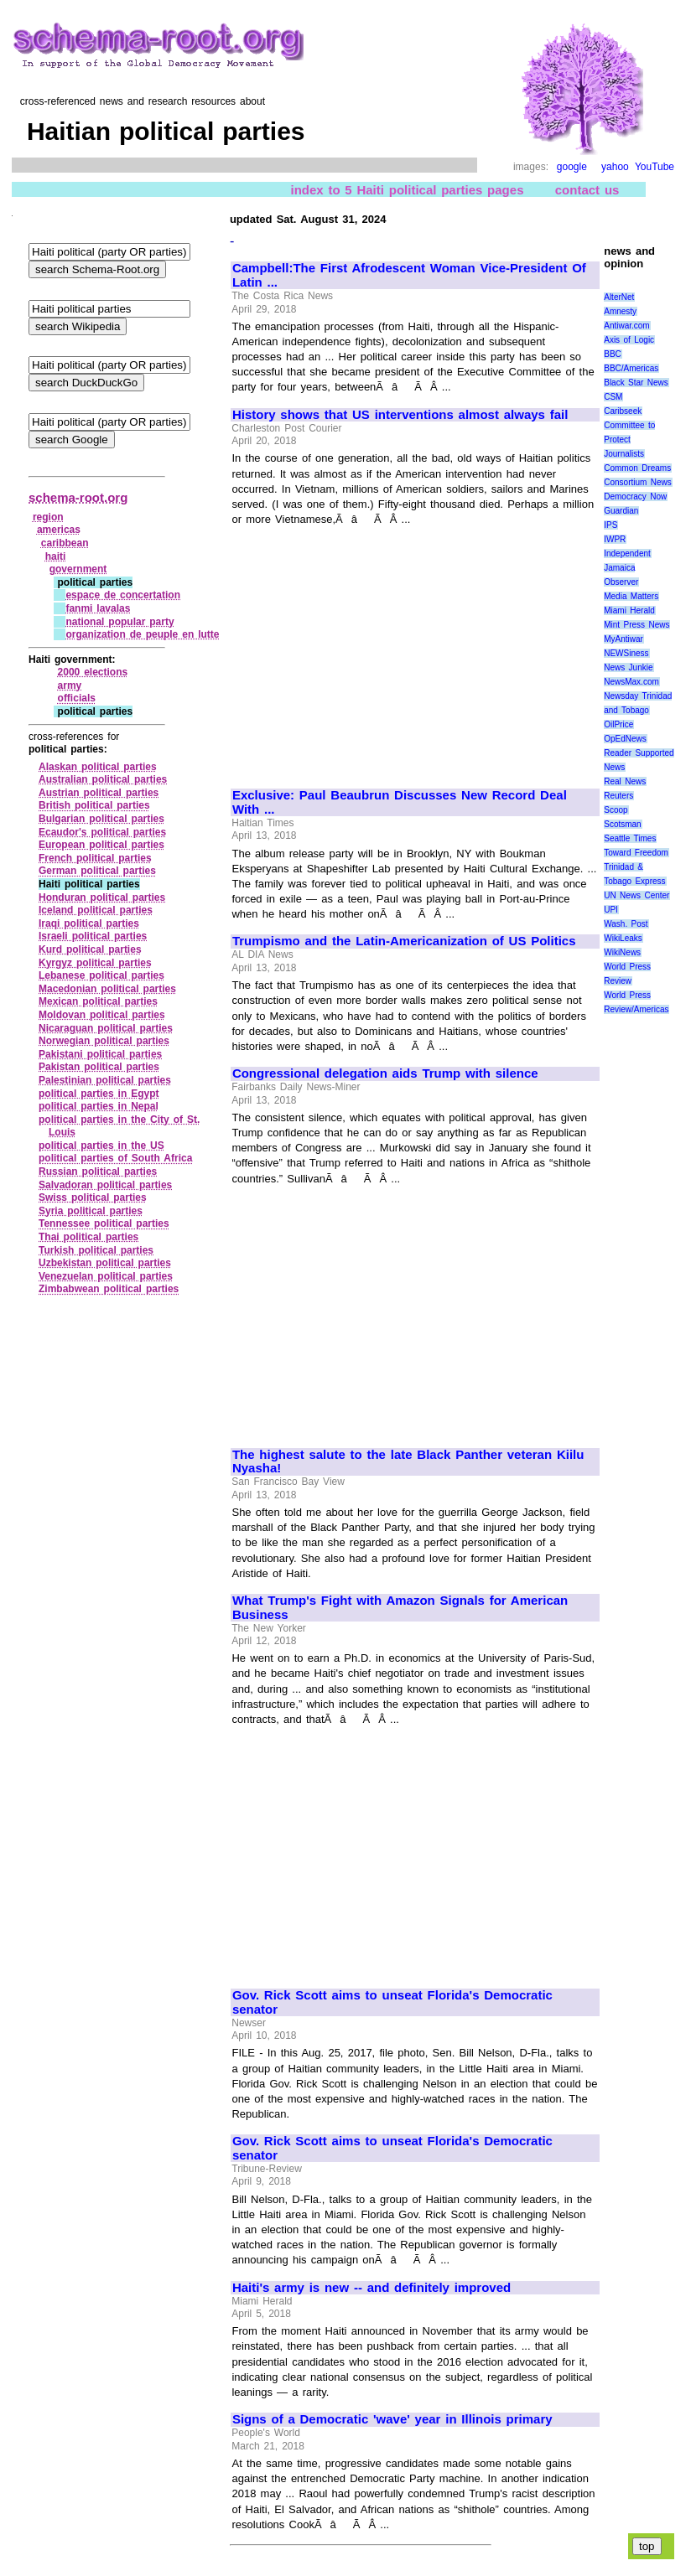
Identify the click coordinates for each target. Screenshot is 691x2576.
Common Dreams (637, 468)
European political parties (101, 845)
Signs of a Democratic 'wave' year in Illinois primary (392, 2419)
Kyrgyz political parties (95, 963)
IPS (610, 525)
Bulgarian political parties (101, 819)
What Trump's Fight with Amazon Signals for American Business (400, 1608)
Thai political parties (88, 1237)
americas (59, 529)
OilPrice (618, 724)
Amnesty (620, 311)
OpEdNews (625, 738)
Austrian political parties (98, 793)
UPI (611, 909)
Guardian (621, 510)
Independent (627, 553)
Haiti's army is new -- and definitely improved (371, 2287)
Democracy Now (635, 496)
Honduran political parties (102, 897)
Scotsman (622, 824)
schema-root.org (78, 497)
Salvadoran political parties (105, 1185)
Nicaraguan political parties (106, 1028)
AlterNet (619, 297)
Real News (625, 781)
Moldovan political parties (102, 1015)
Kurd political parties (90, 949)
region (48, 517)
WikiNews (622, 952)
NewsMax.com (631, 681)
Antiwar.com (626, 325)
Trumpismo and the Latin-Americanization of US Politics (404, 941)
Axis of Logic (629, 339)
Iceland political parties (96, 910)
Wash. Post (625, 923)
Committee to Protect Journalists (629, 439)
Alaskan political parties (98, 767)
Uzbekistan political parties (105, 1263)
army (70, 685)
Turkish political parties (96, 1250)
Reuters (618, 795)
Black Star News (636, 382)
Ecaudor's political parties (102, 832)
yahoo (615, 167)
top (647, 2546)
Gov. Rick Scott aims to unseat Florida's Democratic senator (392, 2002)
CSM (613, 396)
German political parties (97, 871)
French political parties (95, 858)
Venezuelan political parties (106, 1276)
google (572, 167)
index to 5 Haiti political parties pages (406, 190)
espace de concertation (122, 595)
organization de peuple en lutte (142, 634)
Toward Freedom (636, 852)
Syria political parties (91, 1211)
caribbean (65, 543)
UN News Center (636, 895)
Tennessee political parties (104, 1223)
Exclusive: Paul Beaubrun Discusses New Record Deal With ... (399, 802)
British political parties (94, 805)
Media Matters (631, 596)
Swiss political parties (93, 1197)
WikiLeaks (623, 938)
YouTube (654, 167)
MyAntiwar (623, 639)
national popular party (119, 622)
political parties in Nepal (98, 1106)
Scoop (615, 810)
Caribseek (623, 411)
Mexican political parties (98, 1001)
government (78, 569)
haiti (55, 556)
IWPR (615, 539)
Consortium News (638, 482)
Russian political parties (98, 1171)
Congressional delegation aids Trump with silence (385, 1073)
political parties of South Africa (115, 1158)
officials (77, 698)
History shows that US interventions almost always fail (400, 415)
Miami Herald (629, 610)
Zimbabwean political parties (109, 1289)
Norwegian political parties (104, 1041)
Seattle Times (630, 838)
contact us (587, 190)
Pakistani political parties (100, 1054)
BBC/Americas (631, 368)
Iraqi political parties (89, 923)
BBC (612, 354)
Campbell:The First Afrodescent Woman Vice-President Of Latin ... (409, 275)
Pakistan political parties (99, 1067)
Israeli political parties (93, 936)
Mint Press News (636, 624)
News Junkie (628, 667)
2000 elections (93, 672)
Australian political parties (103, 779)
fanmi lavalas (97, 608)
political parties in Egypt (99, 1093)
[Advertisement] (373, 650)
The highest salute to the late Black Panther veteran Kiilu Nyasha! (408, 1462)
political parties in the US (101, 1145)
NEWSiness (626, 653)
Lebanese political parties (101, 975)
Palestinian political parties (105, 1080)
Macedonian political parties (107, 989)
